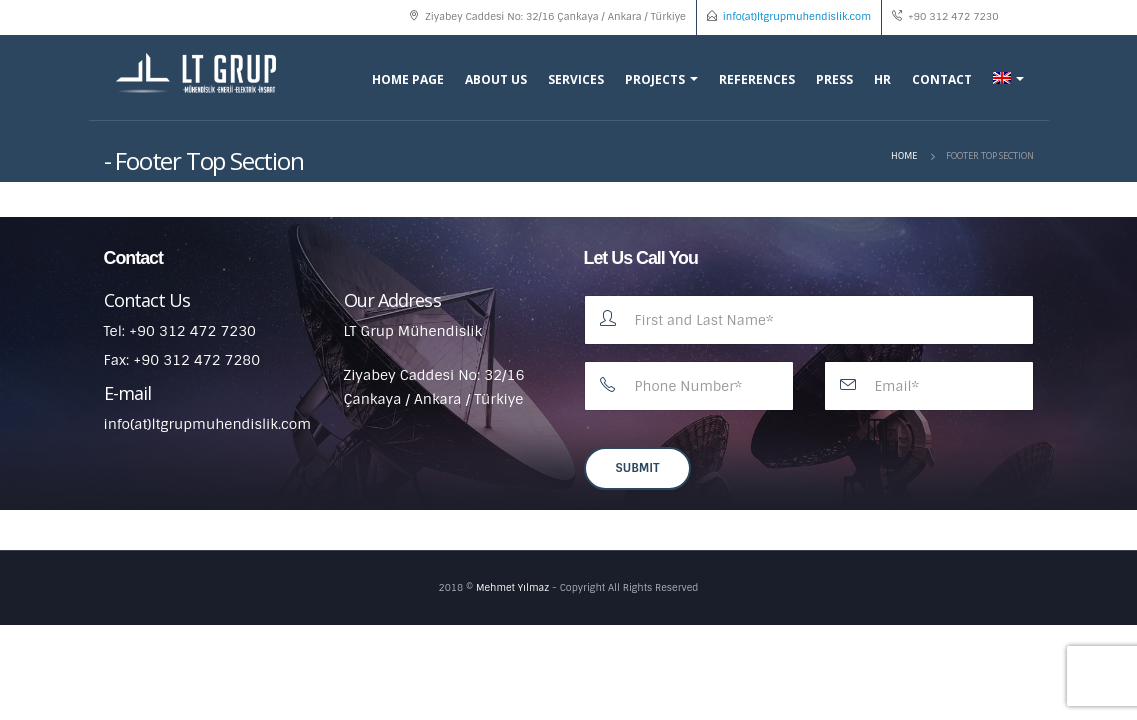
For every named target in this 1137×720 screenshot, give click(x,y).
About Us (496, 79)
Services (576, 79)
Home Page (408, 79)
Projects (655, 79)
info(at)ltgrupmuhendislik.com (797, 16)
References (757, 79)
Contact (942, 79)
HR (882, 79)
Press (834, 79)
